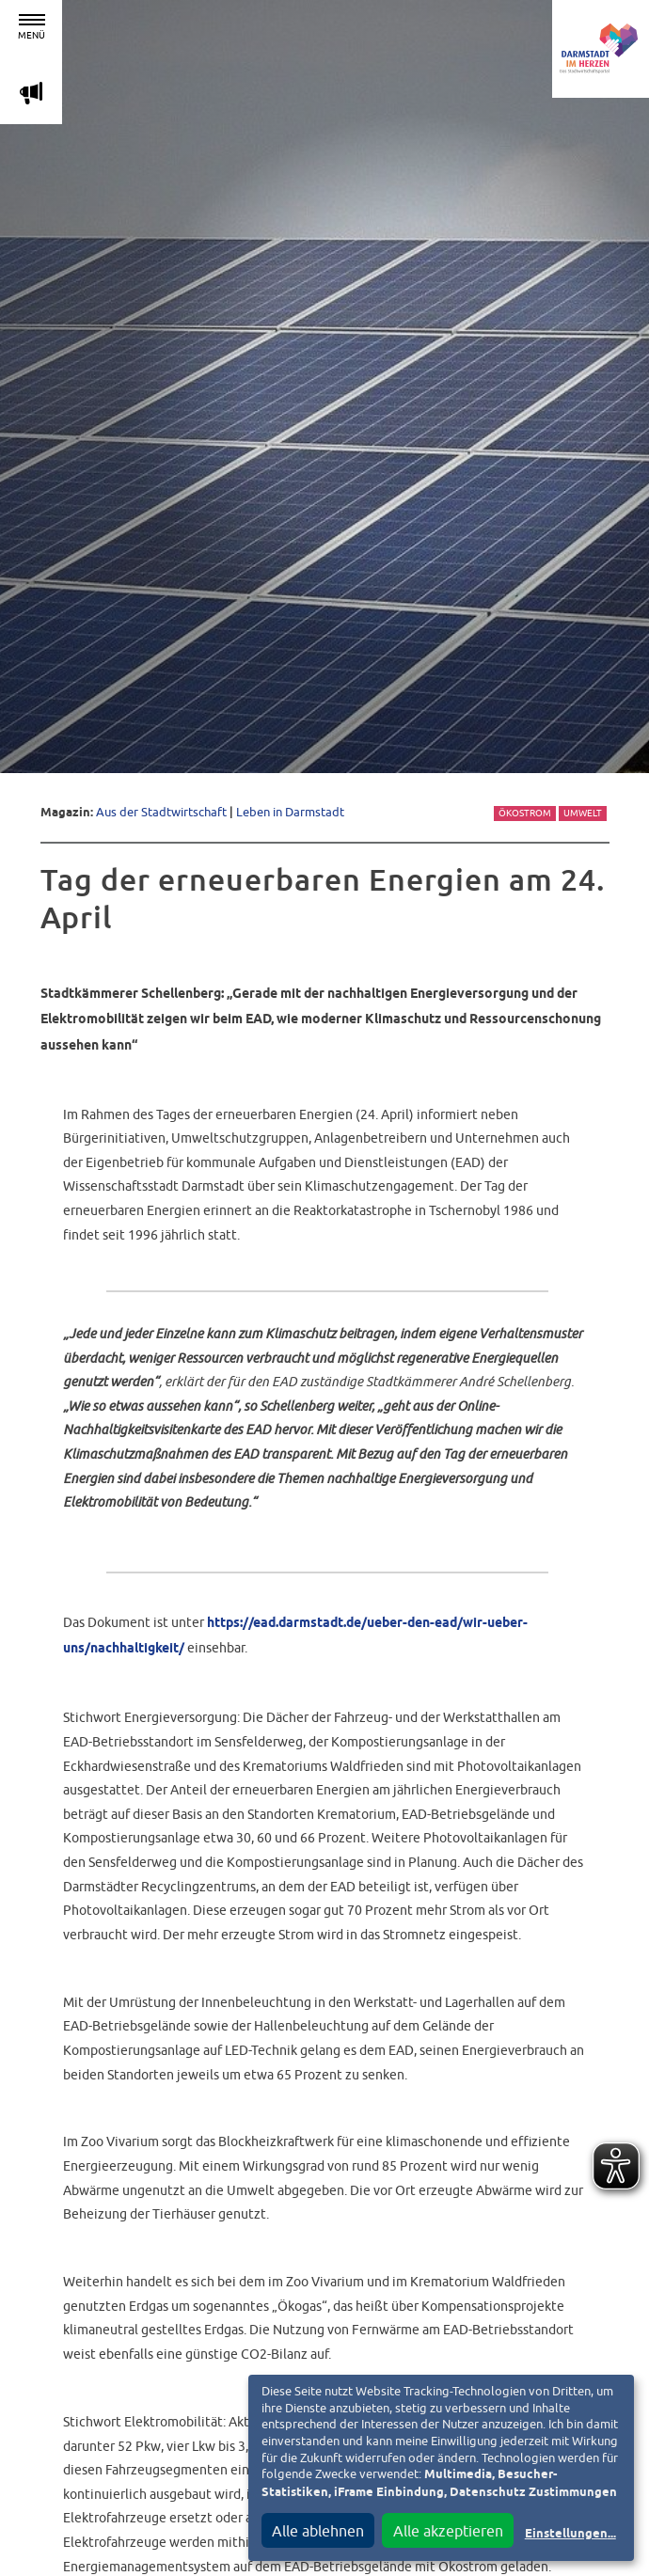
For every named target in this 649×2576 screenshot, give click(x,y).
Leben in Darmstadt (290, 812)
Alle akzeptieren (448, 2530)
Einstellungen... (570, 2534)
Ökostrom (525, 813)
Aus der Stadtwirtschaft (161, 812)
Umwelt (582, 813)
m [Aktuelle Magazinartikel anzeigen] (31, 92)
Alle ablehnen (318, 2530)
